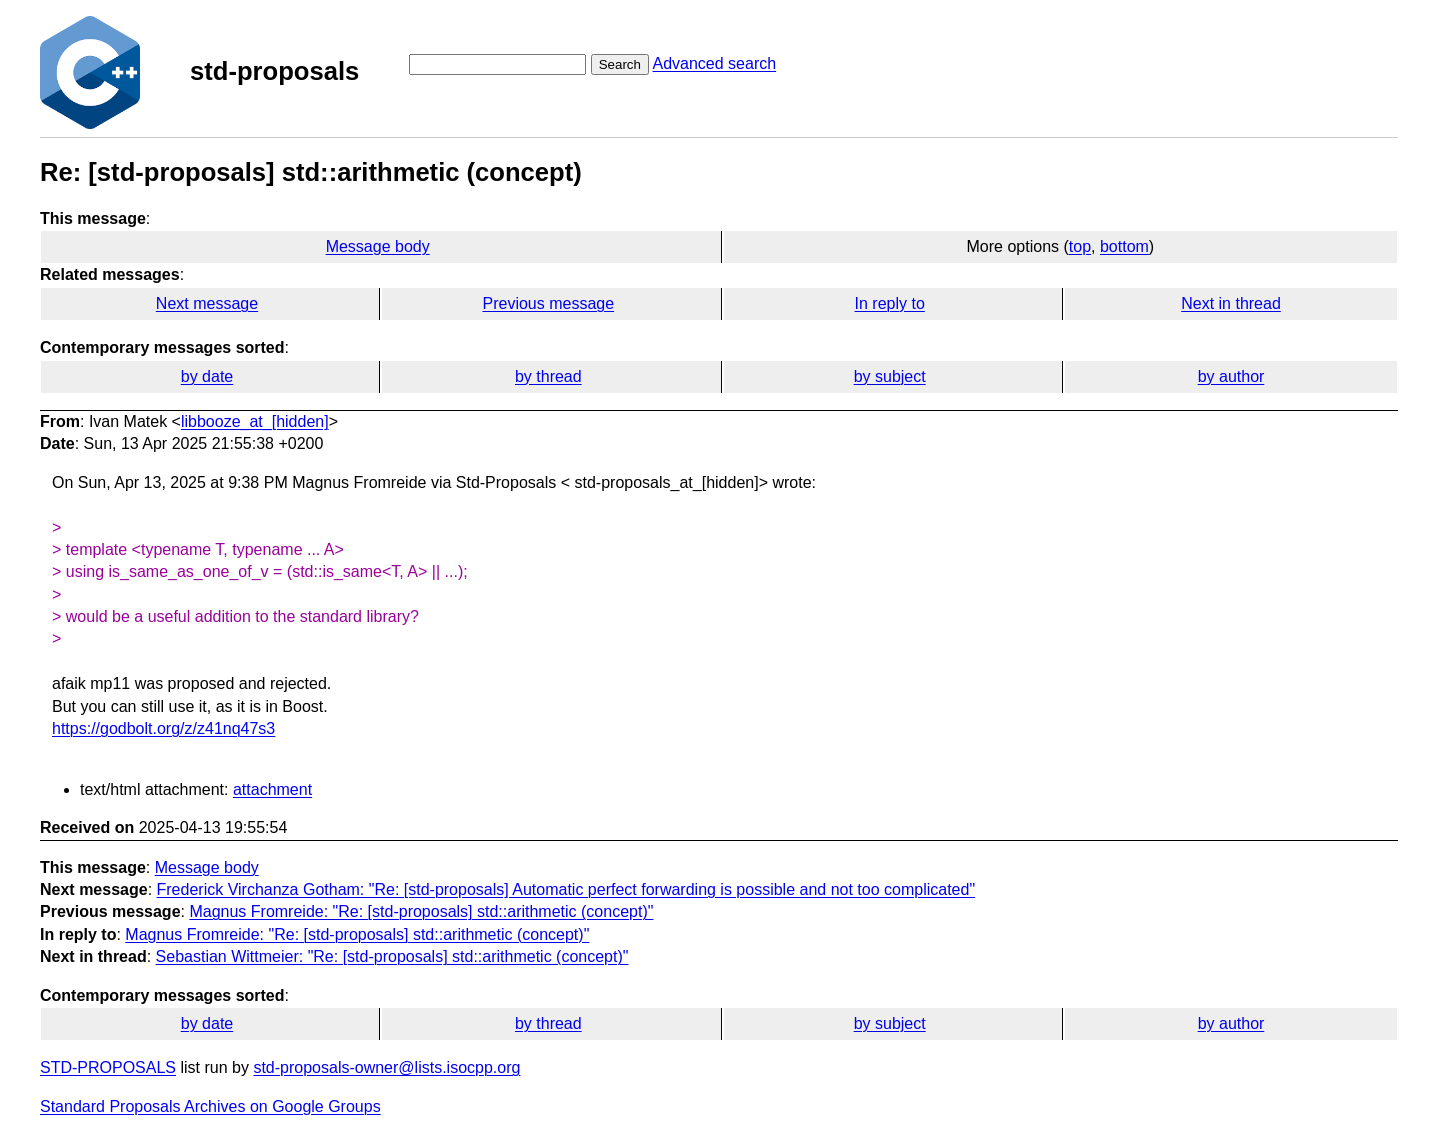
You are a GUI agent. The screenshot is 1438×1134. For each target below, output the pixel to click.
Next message (207, 303)
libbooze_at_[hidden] (255, 421)
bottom (1124, 246)
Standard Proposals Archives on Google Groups (210, 1106)
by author (1231, 376)
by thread (548, 376)
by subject (890, 376)
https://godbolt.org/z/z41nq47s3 (163, 728)
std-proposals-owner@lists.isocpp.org (386, 1067)
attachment (272, 789)
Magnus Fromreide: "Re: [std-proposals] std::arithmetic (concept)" (421, 911)
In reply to (890, 303)
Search (620, 64)
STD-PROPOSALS (108, 1067)
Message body (378, 246)
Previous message (549, 303)
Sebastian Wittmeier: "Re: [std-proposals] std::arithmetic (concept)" (392, 956)
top (1080, 246)
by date (207, 376)
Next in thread (1231, 303)
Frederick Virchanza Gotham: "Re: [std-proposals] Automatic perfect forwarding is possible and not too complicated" (566, 889)
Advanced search (714, 63)
